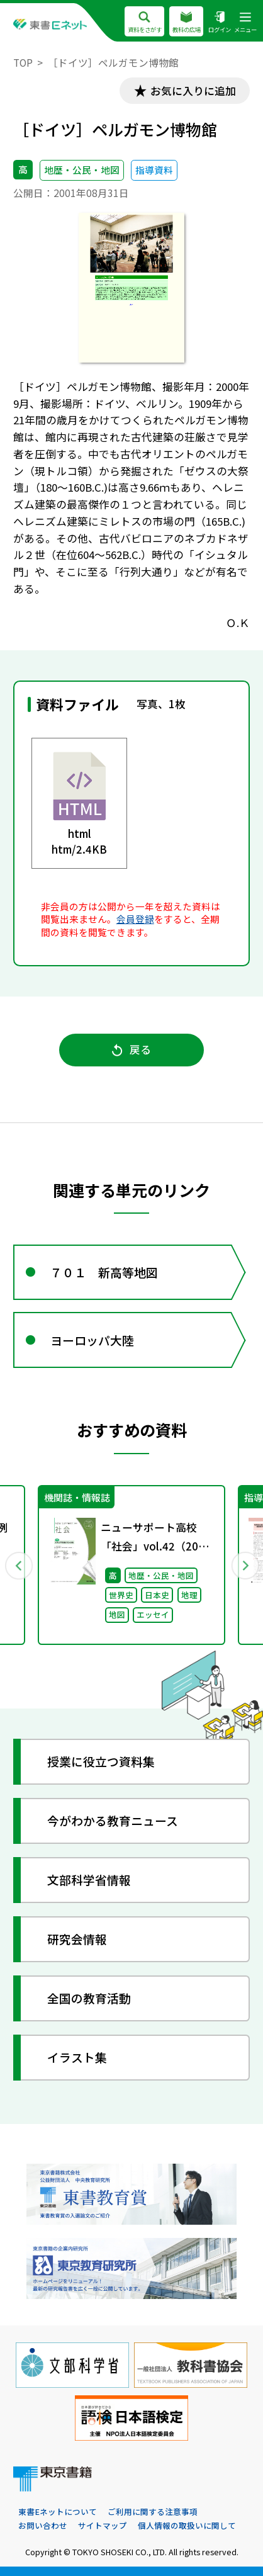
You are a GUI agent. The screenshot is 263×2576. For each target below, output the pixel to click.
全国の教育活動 (89, 1997)
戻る (131, 1049)
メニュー (245, 22)
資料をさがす (144, 22)
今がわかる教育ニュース (112, 1820)
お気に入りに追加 (193, 90)
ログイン (219, 22)
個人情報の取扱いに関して (187, 2525)
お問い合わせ (42, 2525)
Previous (18, 1565)
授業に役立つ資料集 (101, 1761)
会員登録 (135, 918)
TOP (23, 62)
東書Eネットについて (57, 2511)
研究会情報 (77, 1938)
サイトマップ (102, 2525)
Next (245, 1565)
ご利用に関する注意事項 (153, 2511)
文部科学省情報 (89, 1879)
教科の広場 (186, 22)
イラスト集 (77, 2056)
